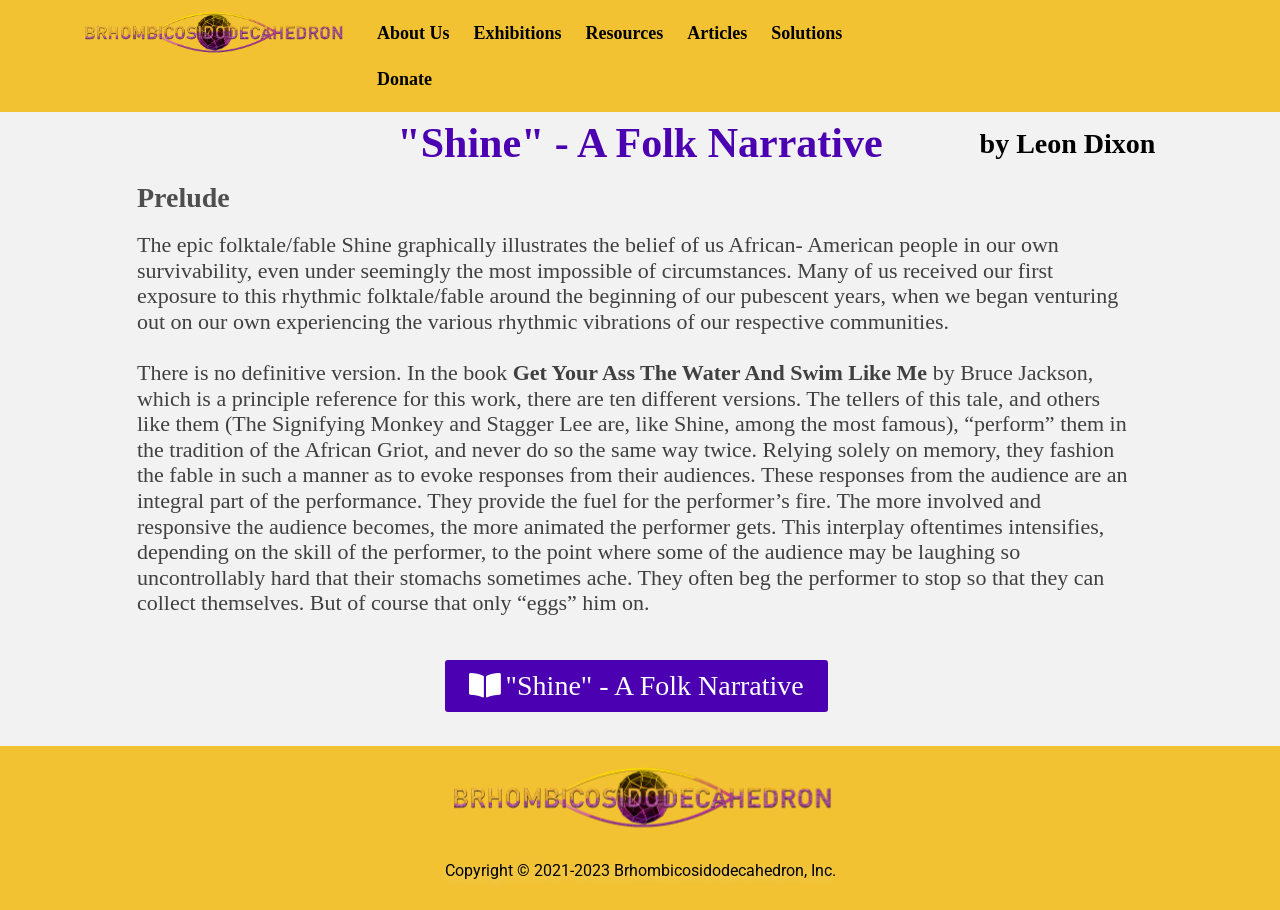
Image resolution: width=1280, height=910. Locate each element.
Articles (717, 33)
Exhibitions (518, 33)
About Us (413, 33)
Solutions (806, 33)
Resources (625, 33)
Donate (404, 79)
